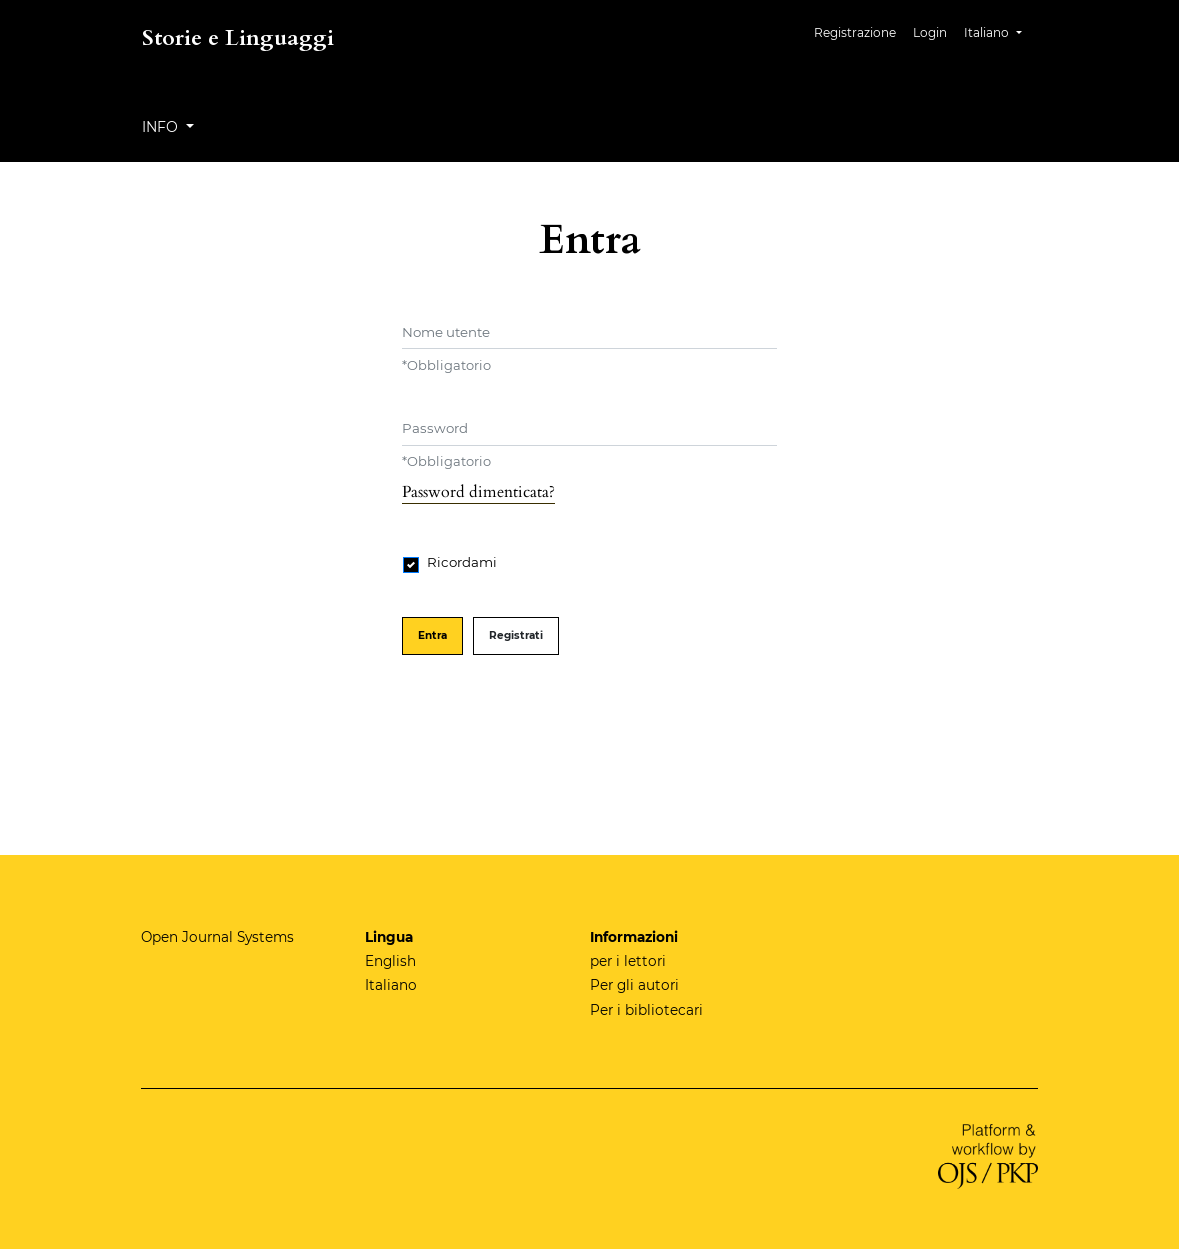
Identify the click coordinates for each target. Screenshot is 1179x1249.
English (390, 961)
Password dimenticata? (478, 492)
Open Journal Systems (217, 937)
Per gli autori (634, 985)
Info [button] (162, 127)
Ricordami (462, 562)
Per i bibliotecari (646, 1010)
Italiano (1000, 30)
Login (930, 32)
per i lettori (628, 961)
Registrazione (855, 32)
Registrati (516, 635)
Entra (432, 635)
